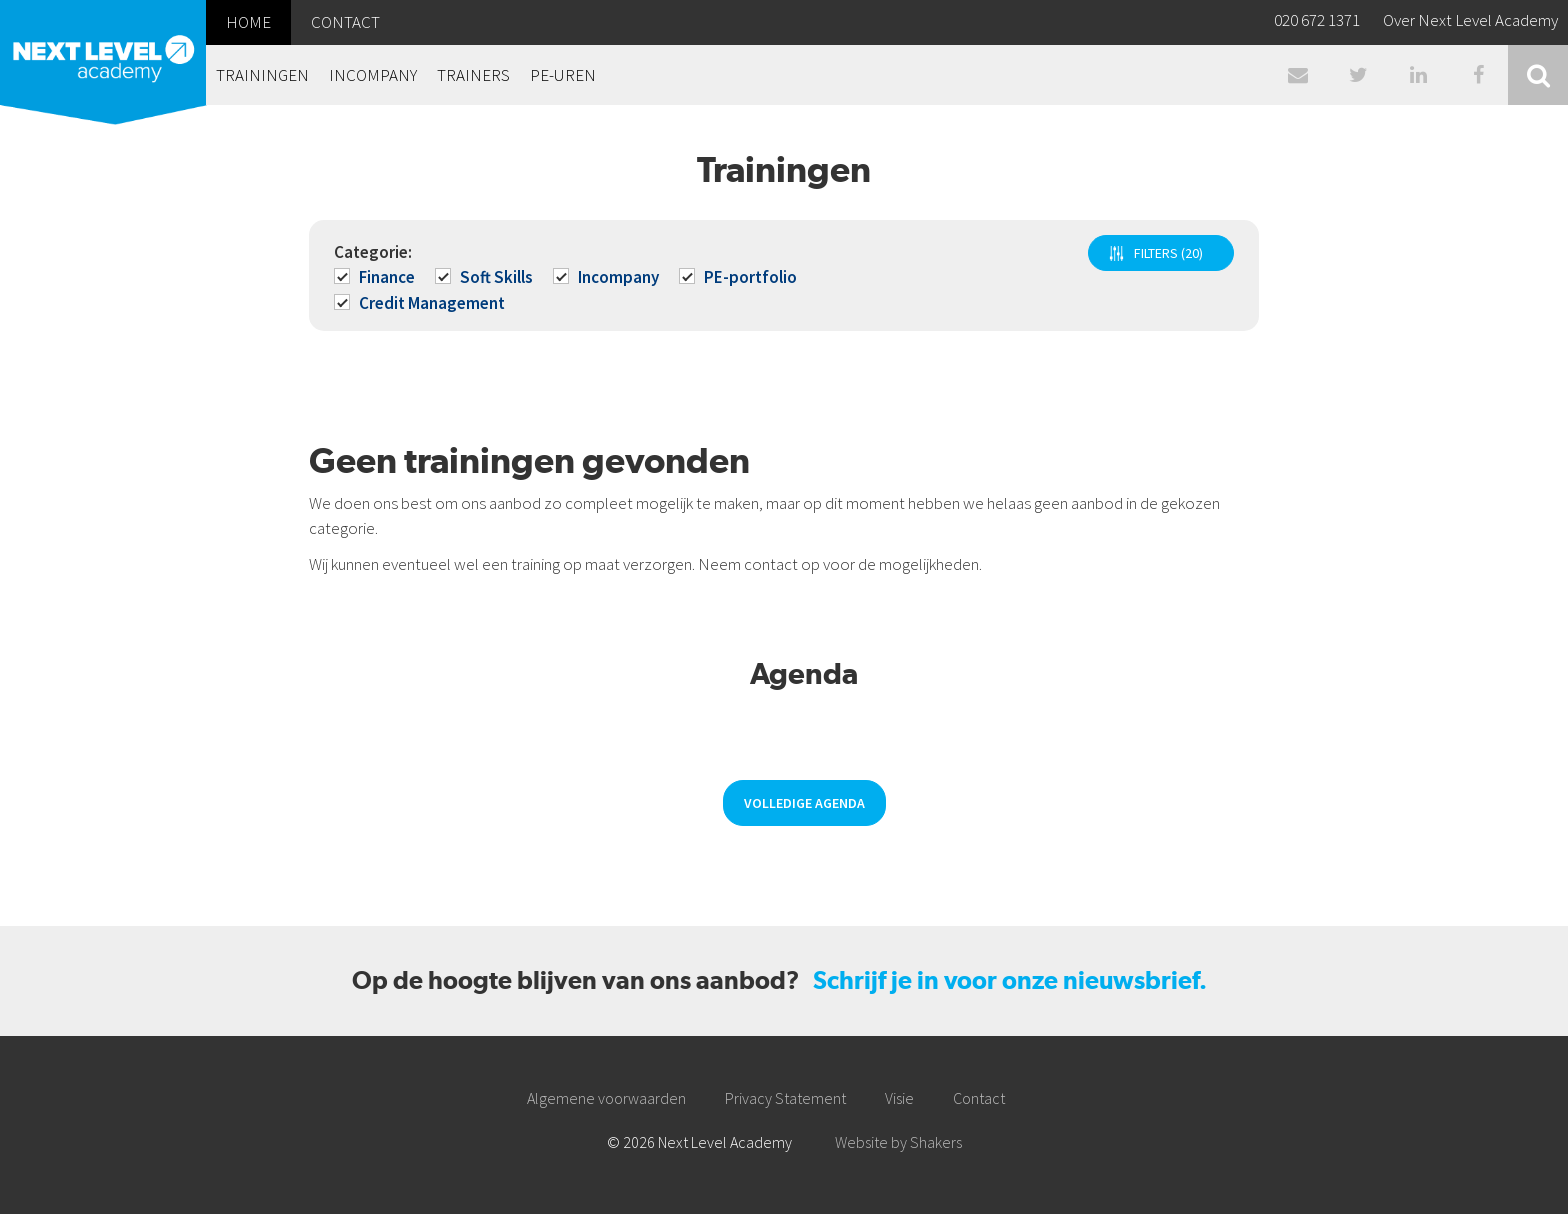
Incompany (607, 277)
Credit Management (421, 303)
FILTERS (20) (1168, 253)
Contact (979, 1098)
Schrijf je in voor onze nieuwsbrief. (1010, 980)
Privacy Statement (785, 1098)
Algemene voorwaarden (606, 1098)
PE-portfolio (739, 277)
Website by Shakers (898, 1142)
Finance (376, 277)
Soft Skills (485, 277)
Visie (899, 1098)
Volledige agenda (804, 803)
